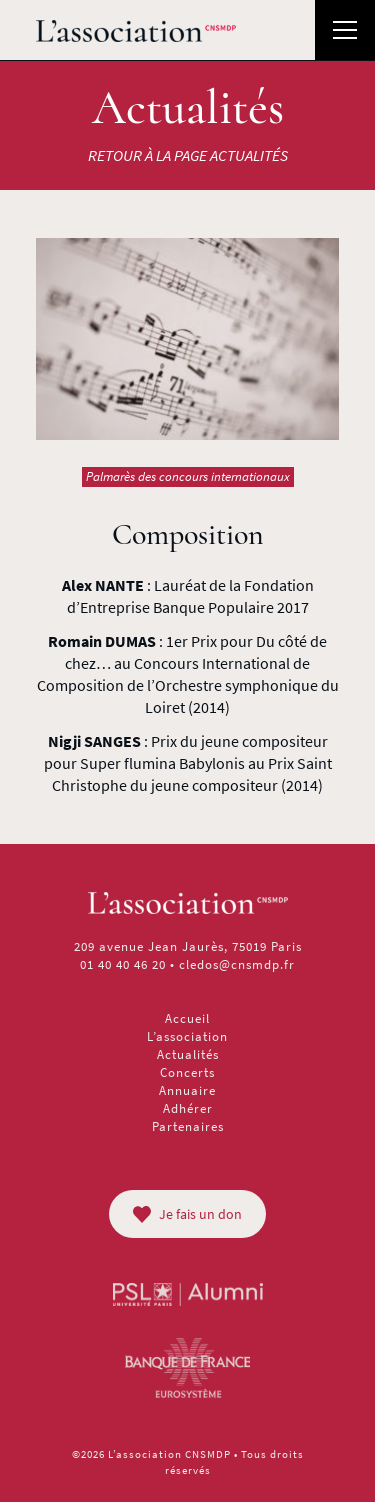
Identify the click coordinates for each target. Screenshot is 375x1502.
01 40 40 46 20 (123, 964)
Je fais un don (187, 1214)
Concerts (187, 1072)
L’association (187, 1036)
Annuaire (187, 1090)
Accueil (187, 1018)
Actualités (188, 1054)
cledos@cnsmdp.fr (237, 964)
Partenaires (188, 1126)
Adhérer (188, 1108)
